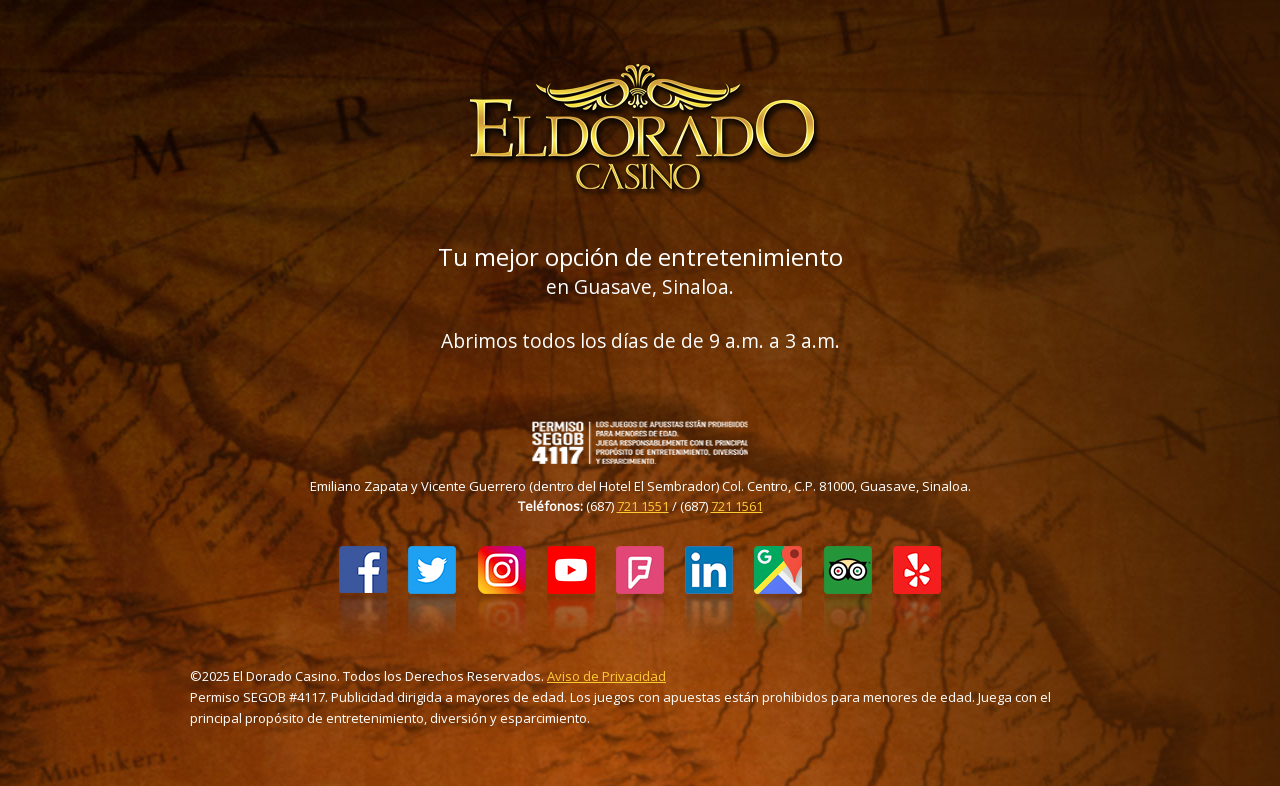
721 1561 (737, 506)
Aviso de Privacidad (606, 676)
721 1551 (643, 506)
